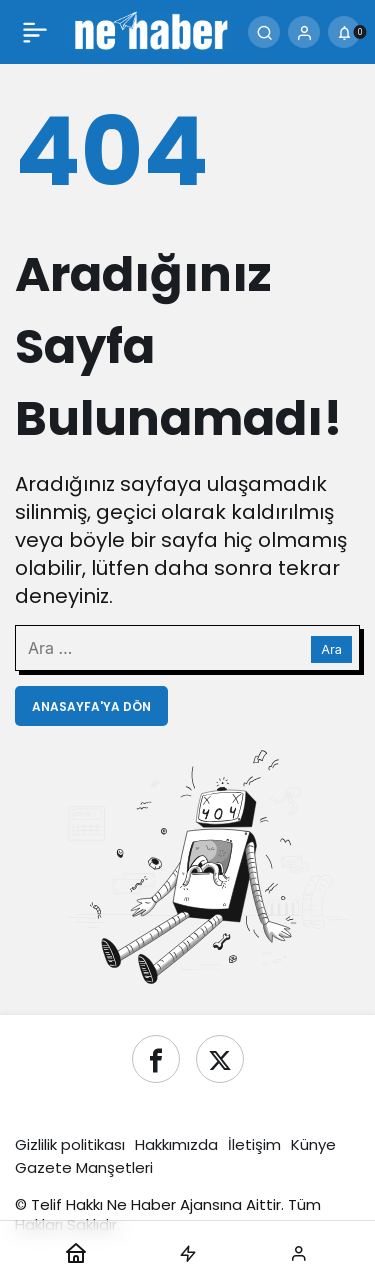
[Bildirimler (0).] (344, 32)
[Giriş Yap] (304, 32)
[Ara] (264, 32)
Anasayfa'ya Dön (91, 706)
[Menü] (35, 32)
